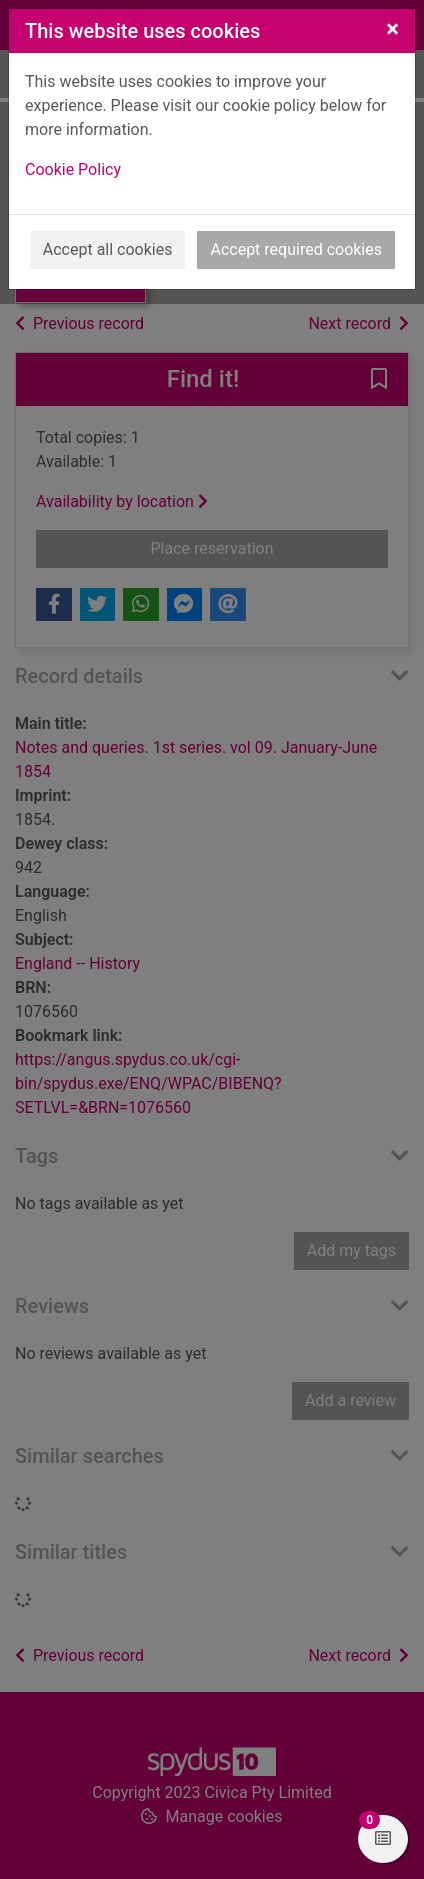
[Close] (392, 29)
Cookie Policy (73, 169)
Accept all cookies (108, 249)
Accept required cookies (296, 249)
